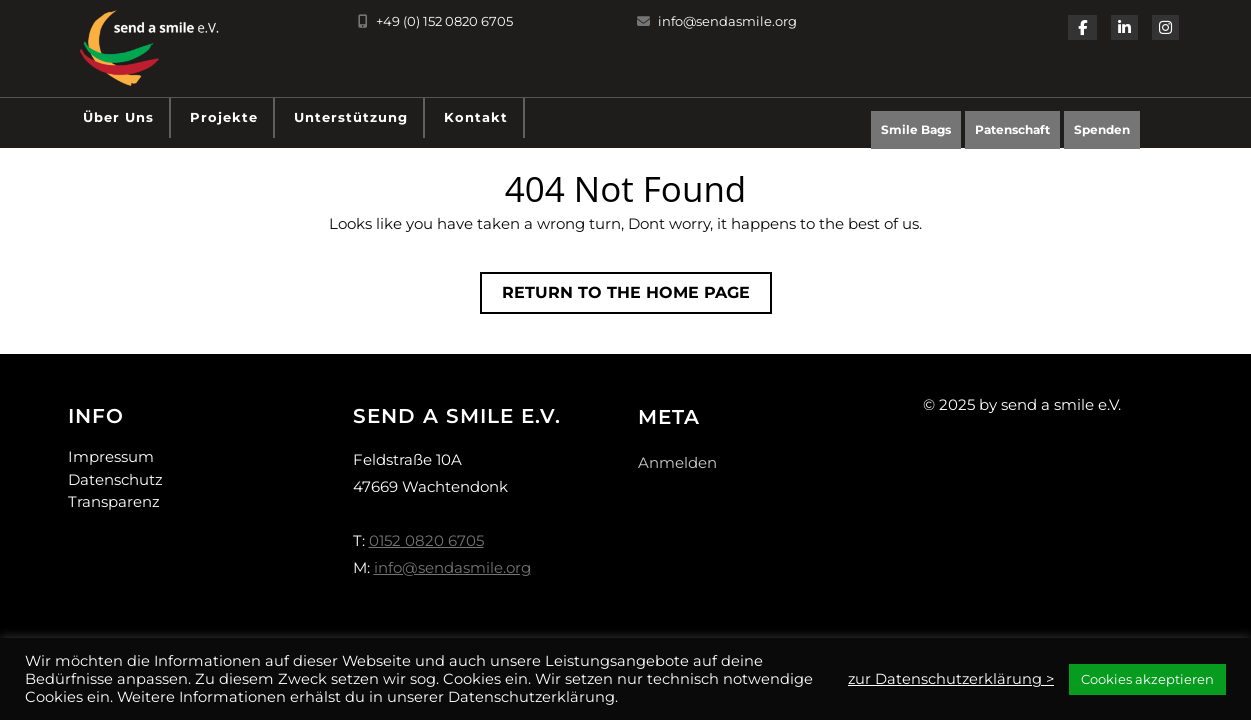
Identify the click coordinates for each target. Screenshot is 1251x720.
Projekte (224, 117)
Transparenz (114, 501)
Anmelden (677, 462)
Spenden (1107, 134)
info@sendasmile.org (717, 21)
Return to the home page (637, 297)
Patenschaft (1012, 129)
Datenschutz (115, 479)
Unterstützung (351, 117)
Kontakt (476, 117)
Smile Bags (916, 129)
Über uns (118, 117)
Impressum (111, 456)
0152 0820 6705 (426, 540)
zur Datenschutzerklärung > (951, 679)
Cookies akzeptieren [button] (1147, 679)
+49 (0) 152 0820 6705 (435, 21)
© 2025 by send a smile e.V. (1022, 404)
